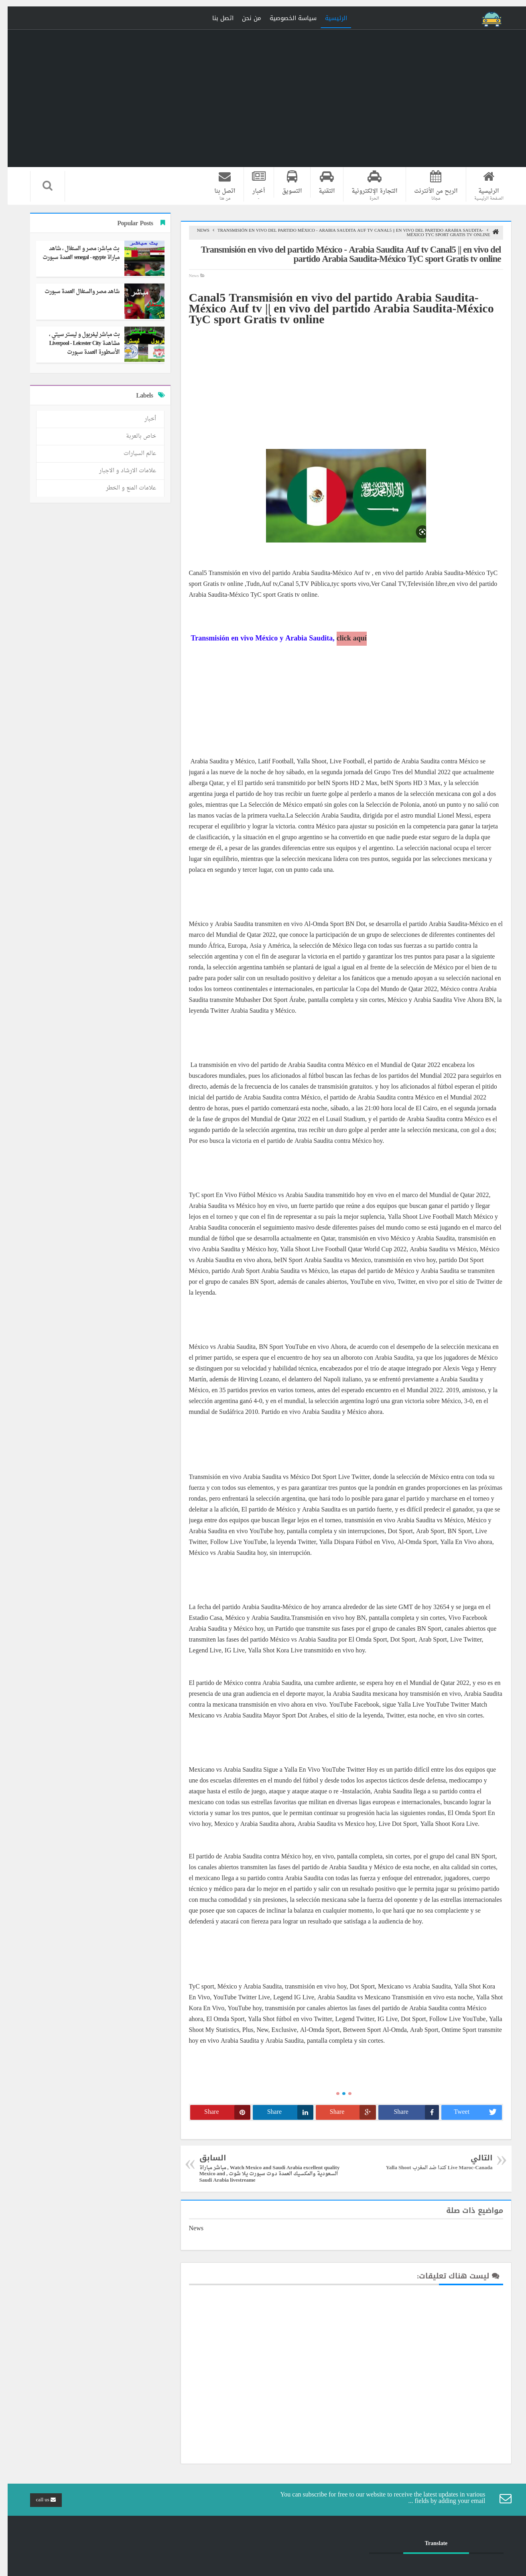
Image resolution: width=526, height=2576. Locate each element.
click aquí (344, 639)
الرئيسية (328, 18)
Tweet (470, 2112)
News (195, 230)
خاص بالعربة (133, 436)
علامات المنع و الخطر (123, 488)
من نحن (244, 18)
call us (38, 2500)
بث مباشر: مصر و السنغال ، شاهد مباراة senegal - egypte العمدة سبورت (73, 253)
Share (408, 2112)
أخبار (142, 419)
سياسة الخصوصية (285, 18)
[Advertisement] (338, 382)
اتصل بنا (215, 18)
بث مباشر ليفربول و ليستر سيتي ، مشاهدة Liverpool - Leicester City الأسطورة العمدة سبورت (76, 343)
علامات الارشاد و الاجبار (119, 470)
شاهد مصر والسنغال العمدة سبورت (74, 291)
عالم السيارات (132, 453)
